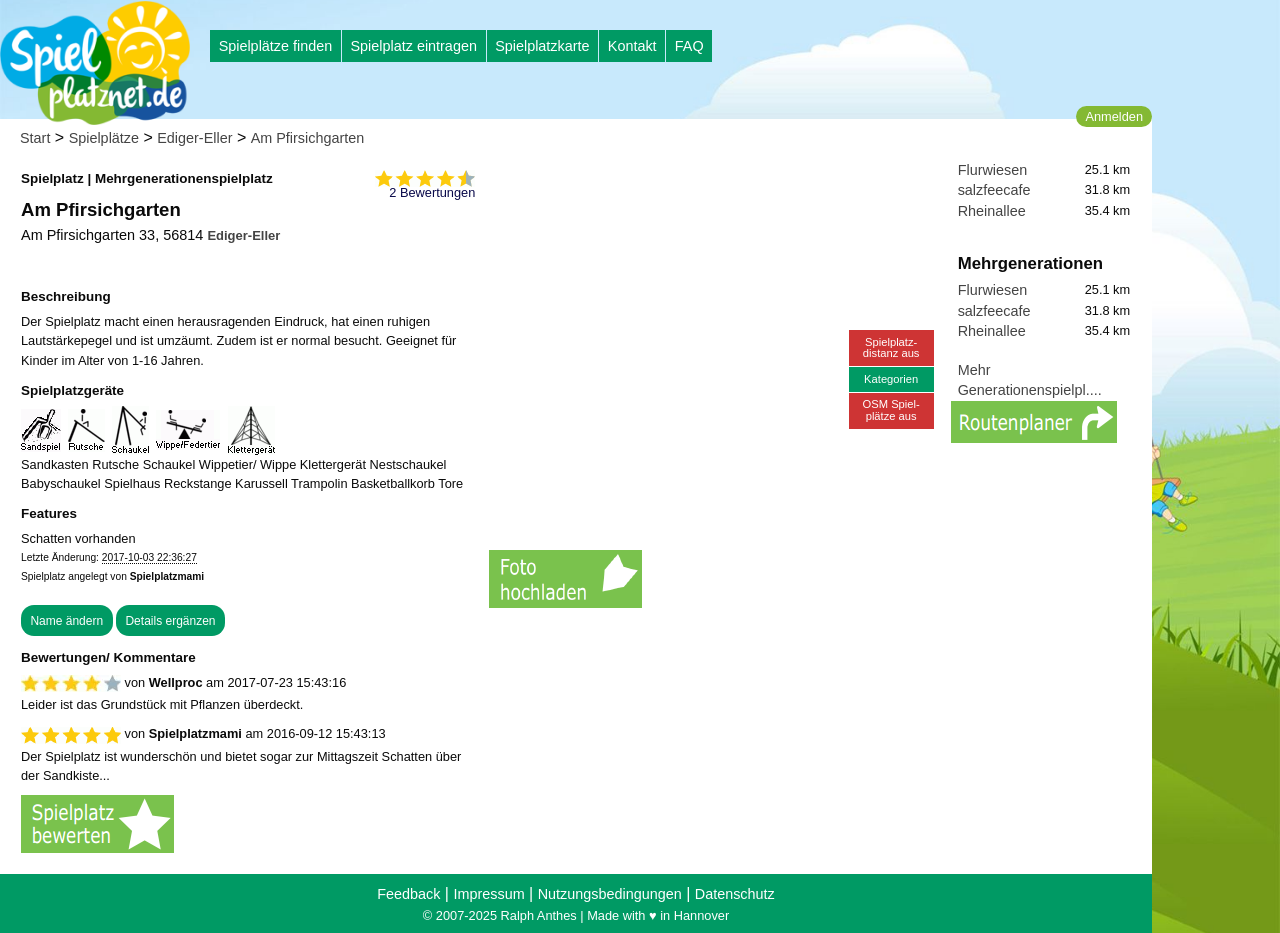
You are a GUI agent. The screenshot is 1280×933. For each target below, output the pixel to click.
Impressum (488, 894)
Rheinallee (992, 211)
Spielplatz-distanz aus (891, 347)
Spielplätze (104, 138)
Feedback (408, 894)
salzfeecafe (994, 190)
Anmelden (1114, 116)
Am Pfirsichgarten (308, 138)
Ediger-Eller (194, 138)
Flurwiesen (993, 170)
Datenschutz (735, 894)
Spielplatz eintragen (413, 46)
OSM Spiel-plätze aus (891, 409)
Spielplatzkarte (542, 46)
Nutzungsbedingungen (610, 894)
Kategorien (891, 379)
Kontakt (632, 46)
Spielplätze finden (276, 46)
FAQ (689, 46)
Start (35, 138)
